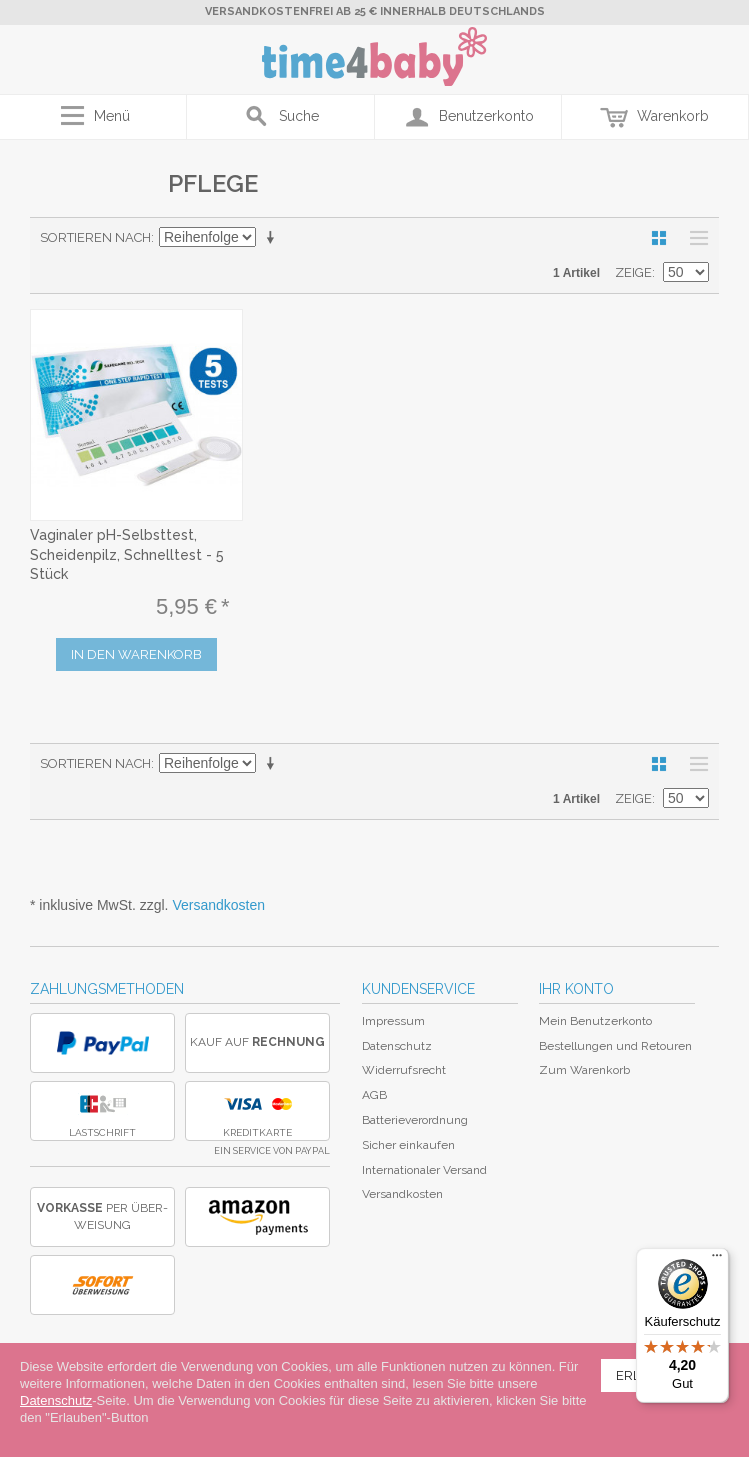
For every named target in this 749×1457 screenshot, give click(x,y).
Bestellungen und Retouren (615, 1046)
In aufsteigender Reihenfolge (274, 238)
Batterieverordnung (415, 1120)
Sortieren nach (95, 237)
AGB (374, 1095)
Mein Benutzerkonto (595, 1021)
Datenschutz (397, 1046)
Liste (694, 238)
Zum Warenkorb (584, 1070)
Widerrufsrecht (404, 1070)
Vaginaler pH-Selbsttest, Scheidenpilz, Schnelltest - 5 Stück (127, 554)
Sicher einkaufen (408, 1145)
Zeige (633, 272)
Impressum (393, 1021)
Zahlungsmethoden (107, 989)
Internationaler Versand (424, 1170)
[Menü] (717, 1260)
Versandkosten (218, 905)
